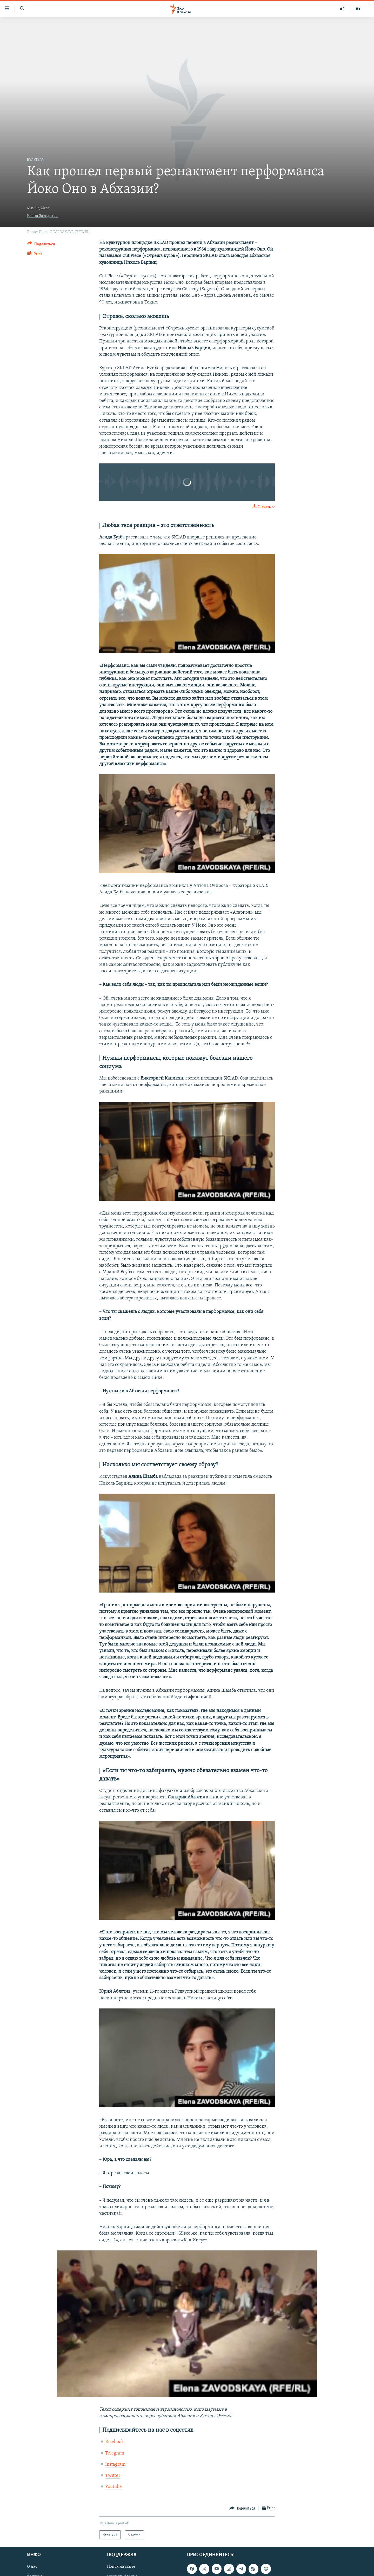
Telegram (114, 2453)
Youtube (113, 2486)
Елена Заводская (42, 216)
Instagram (115, 2464)
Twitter (112, 2475)
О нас (32, 2567)
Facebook (114, 2441)
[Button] (41, 245)
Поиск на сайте (121, 2567)
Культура (35, 160)
